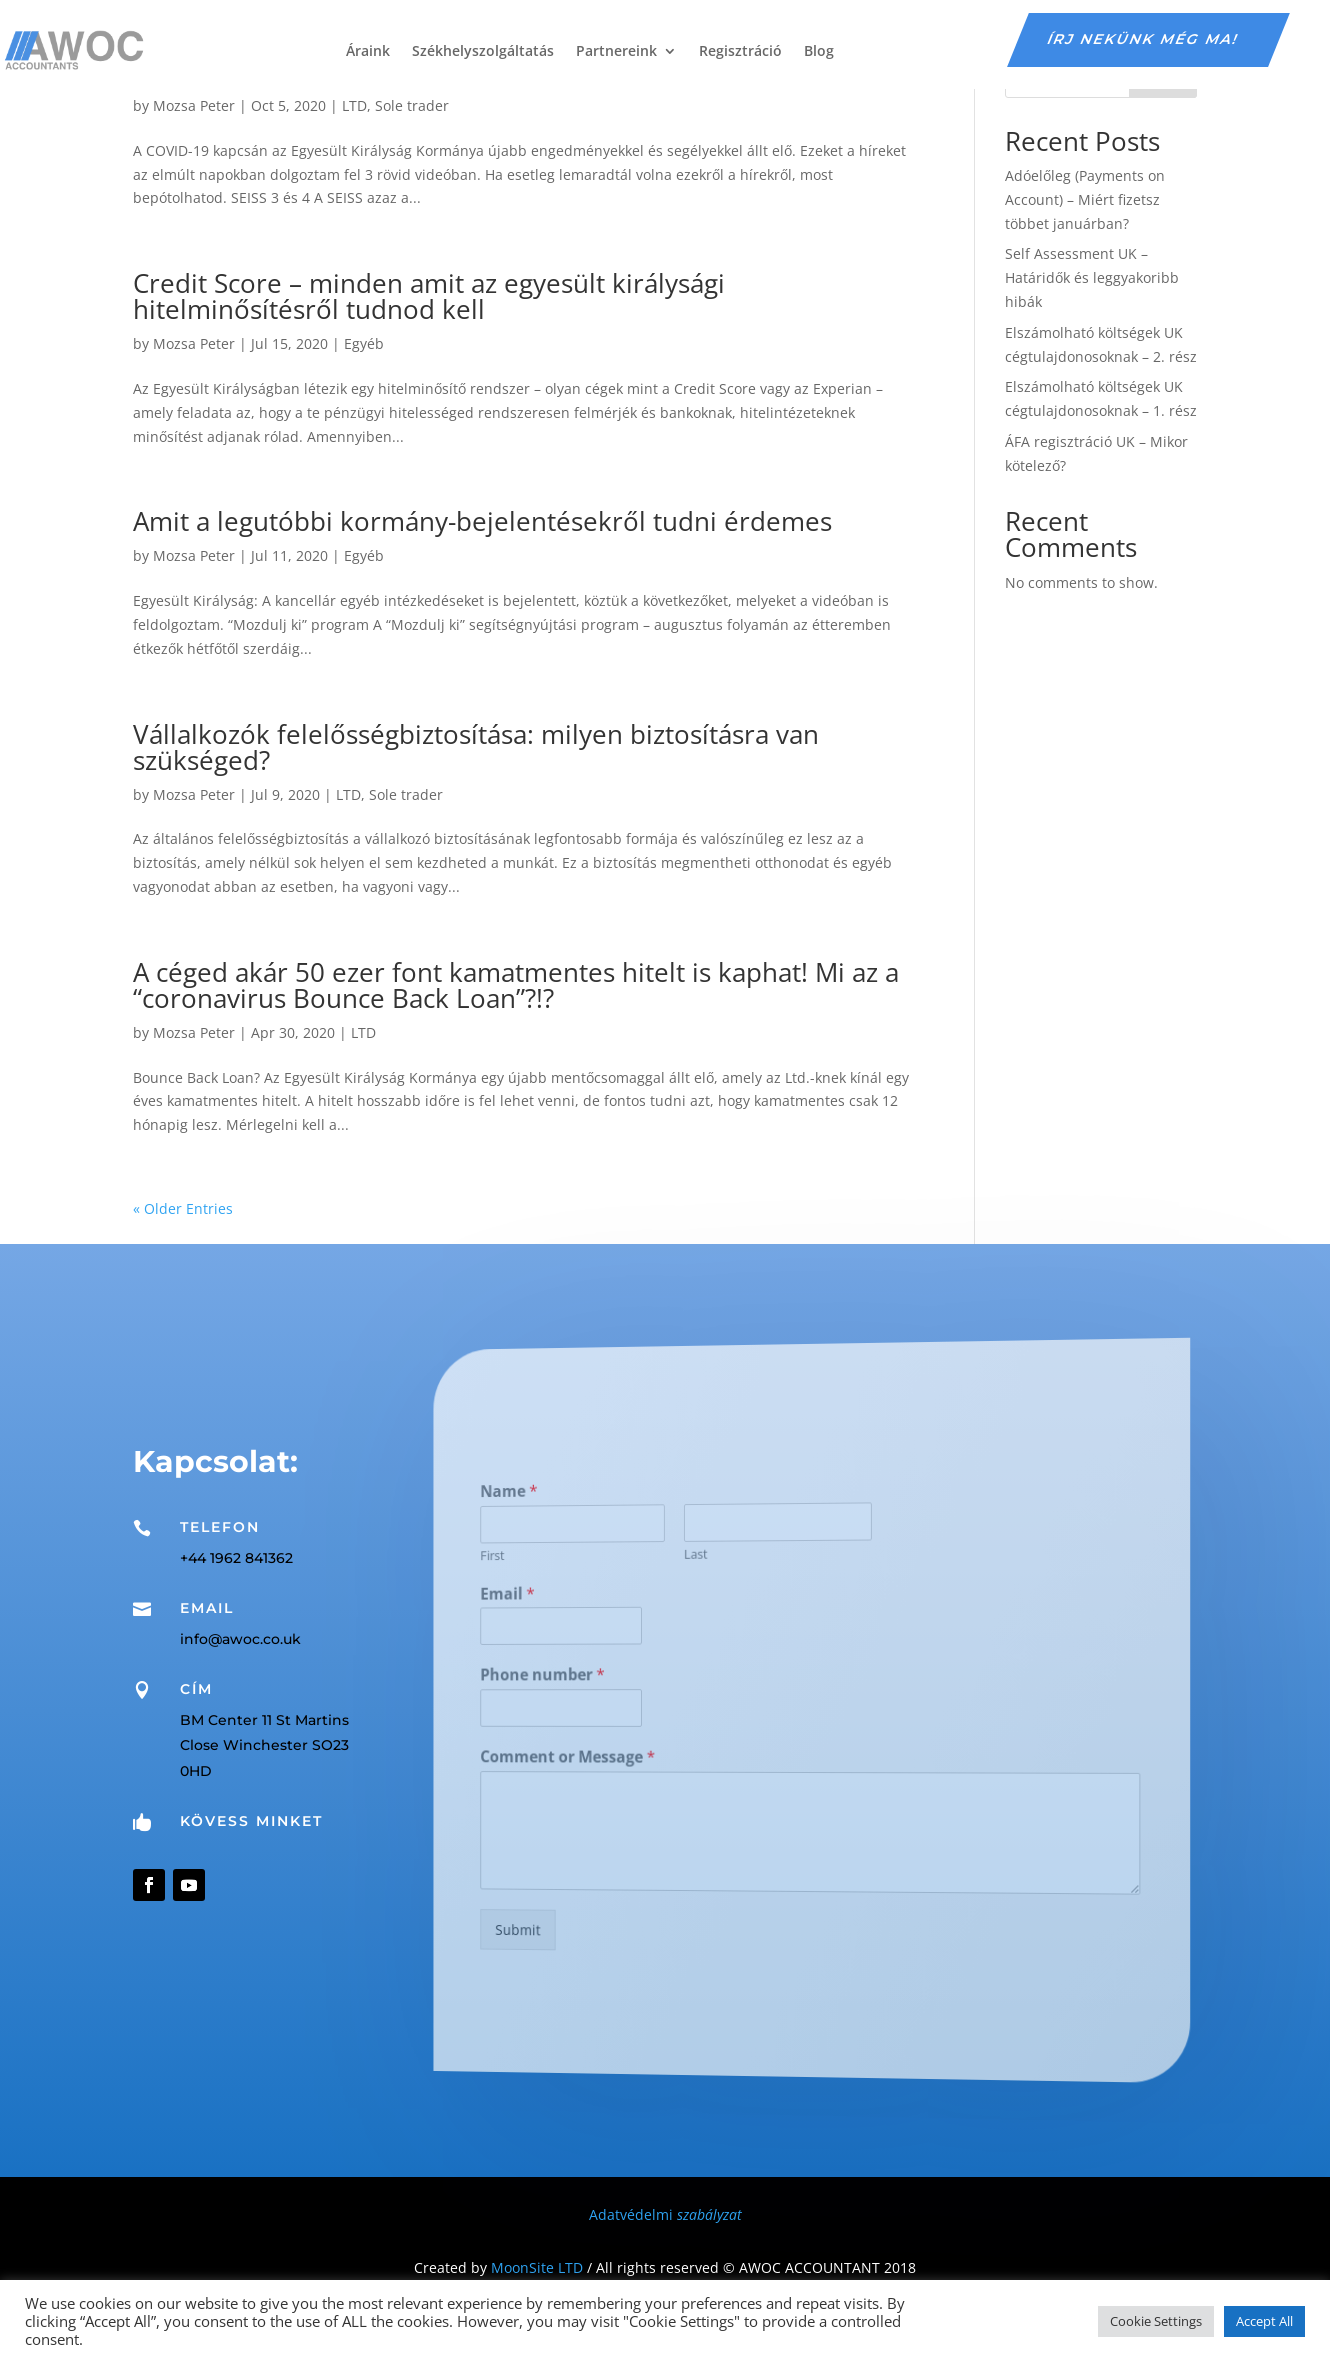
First (586, 1567)
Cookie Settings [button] (1156, 2321)
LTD (354, 105)
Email (595, 1602)
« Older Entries (183, 1208)
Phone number (619, 1676)
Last (723, 1558)
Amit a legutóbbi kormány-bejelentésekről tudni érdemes (482, 521)
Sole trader (412, 105)
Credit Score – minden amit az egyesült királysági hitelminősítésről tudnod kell (429, 296)
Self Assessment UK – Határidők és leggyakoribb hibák (1092, 277)
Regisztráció (740, 50)
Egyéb (364, 343)
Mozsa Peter (194, 105)
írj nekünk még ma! (1144, 39)
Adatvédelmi (665, 2214)
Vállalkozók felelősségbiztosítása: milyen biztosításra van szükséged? (476, 747)
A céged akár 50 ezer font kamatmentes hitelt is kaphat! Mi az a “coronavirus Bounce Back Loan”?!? (516, 985)
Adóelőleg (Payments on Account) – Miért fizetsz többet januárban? (1085, 199)
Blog (819, 50)
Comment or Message (636, 1754)
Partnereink (616, 50)
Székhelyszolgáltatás (483, 50)
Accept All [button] (1264, 2321)
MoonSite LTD (537, 2267)
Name (596, 1507)
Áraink (368, 50)
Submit (602, 1913)
